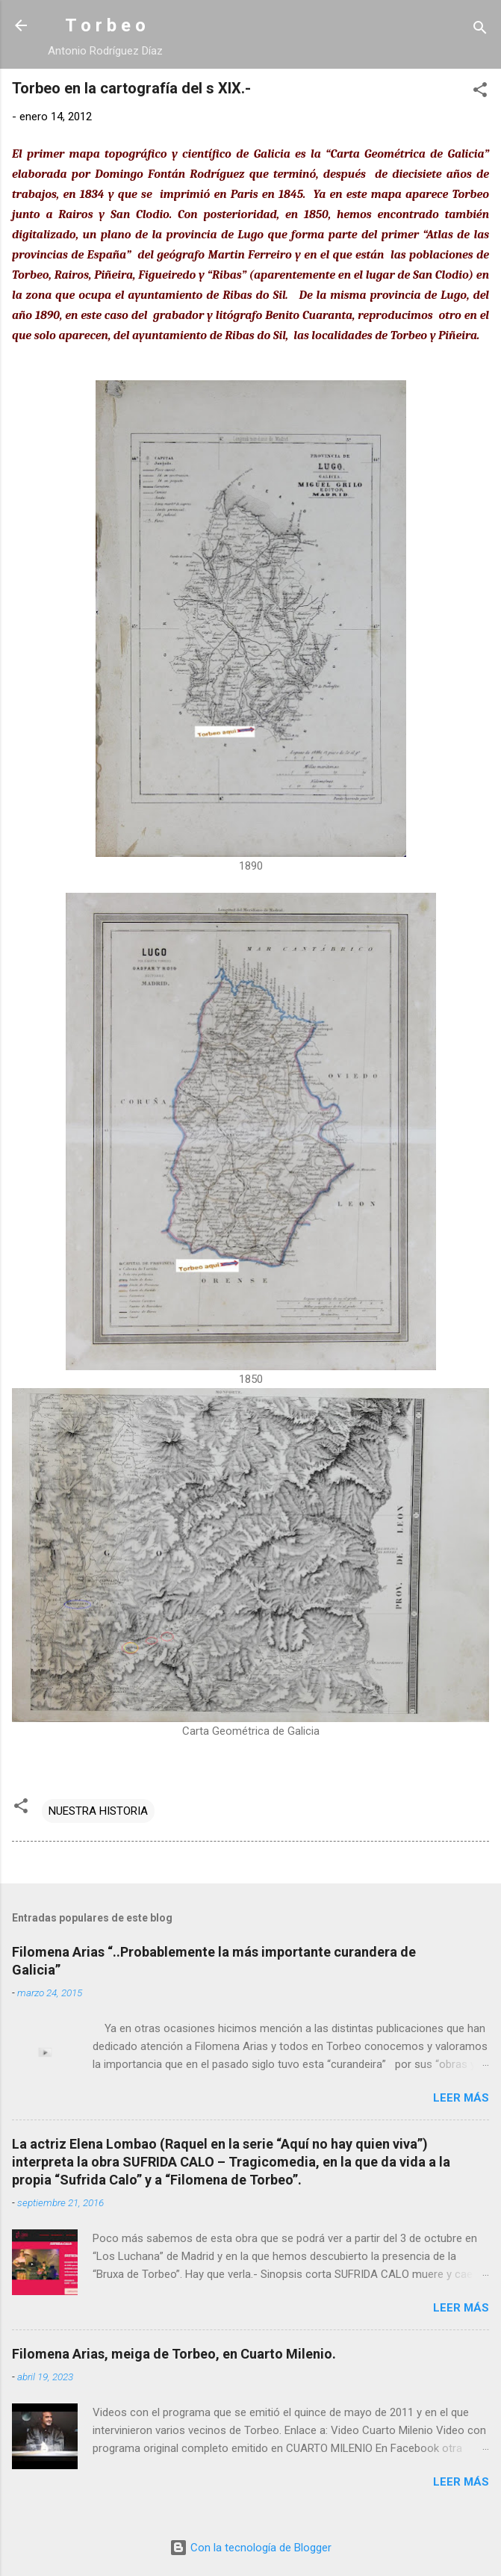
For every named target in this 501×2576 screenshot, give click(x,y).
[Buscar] (480, 30)
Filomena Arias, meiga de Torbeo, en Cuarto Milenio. (174, 2354)
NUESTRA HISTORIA (98, 1811)
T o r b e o (105, 25)
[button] (480, 92)
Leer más (461, 2098)
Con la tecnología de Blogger (250, 2547)
